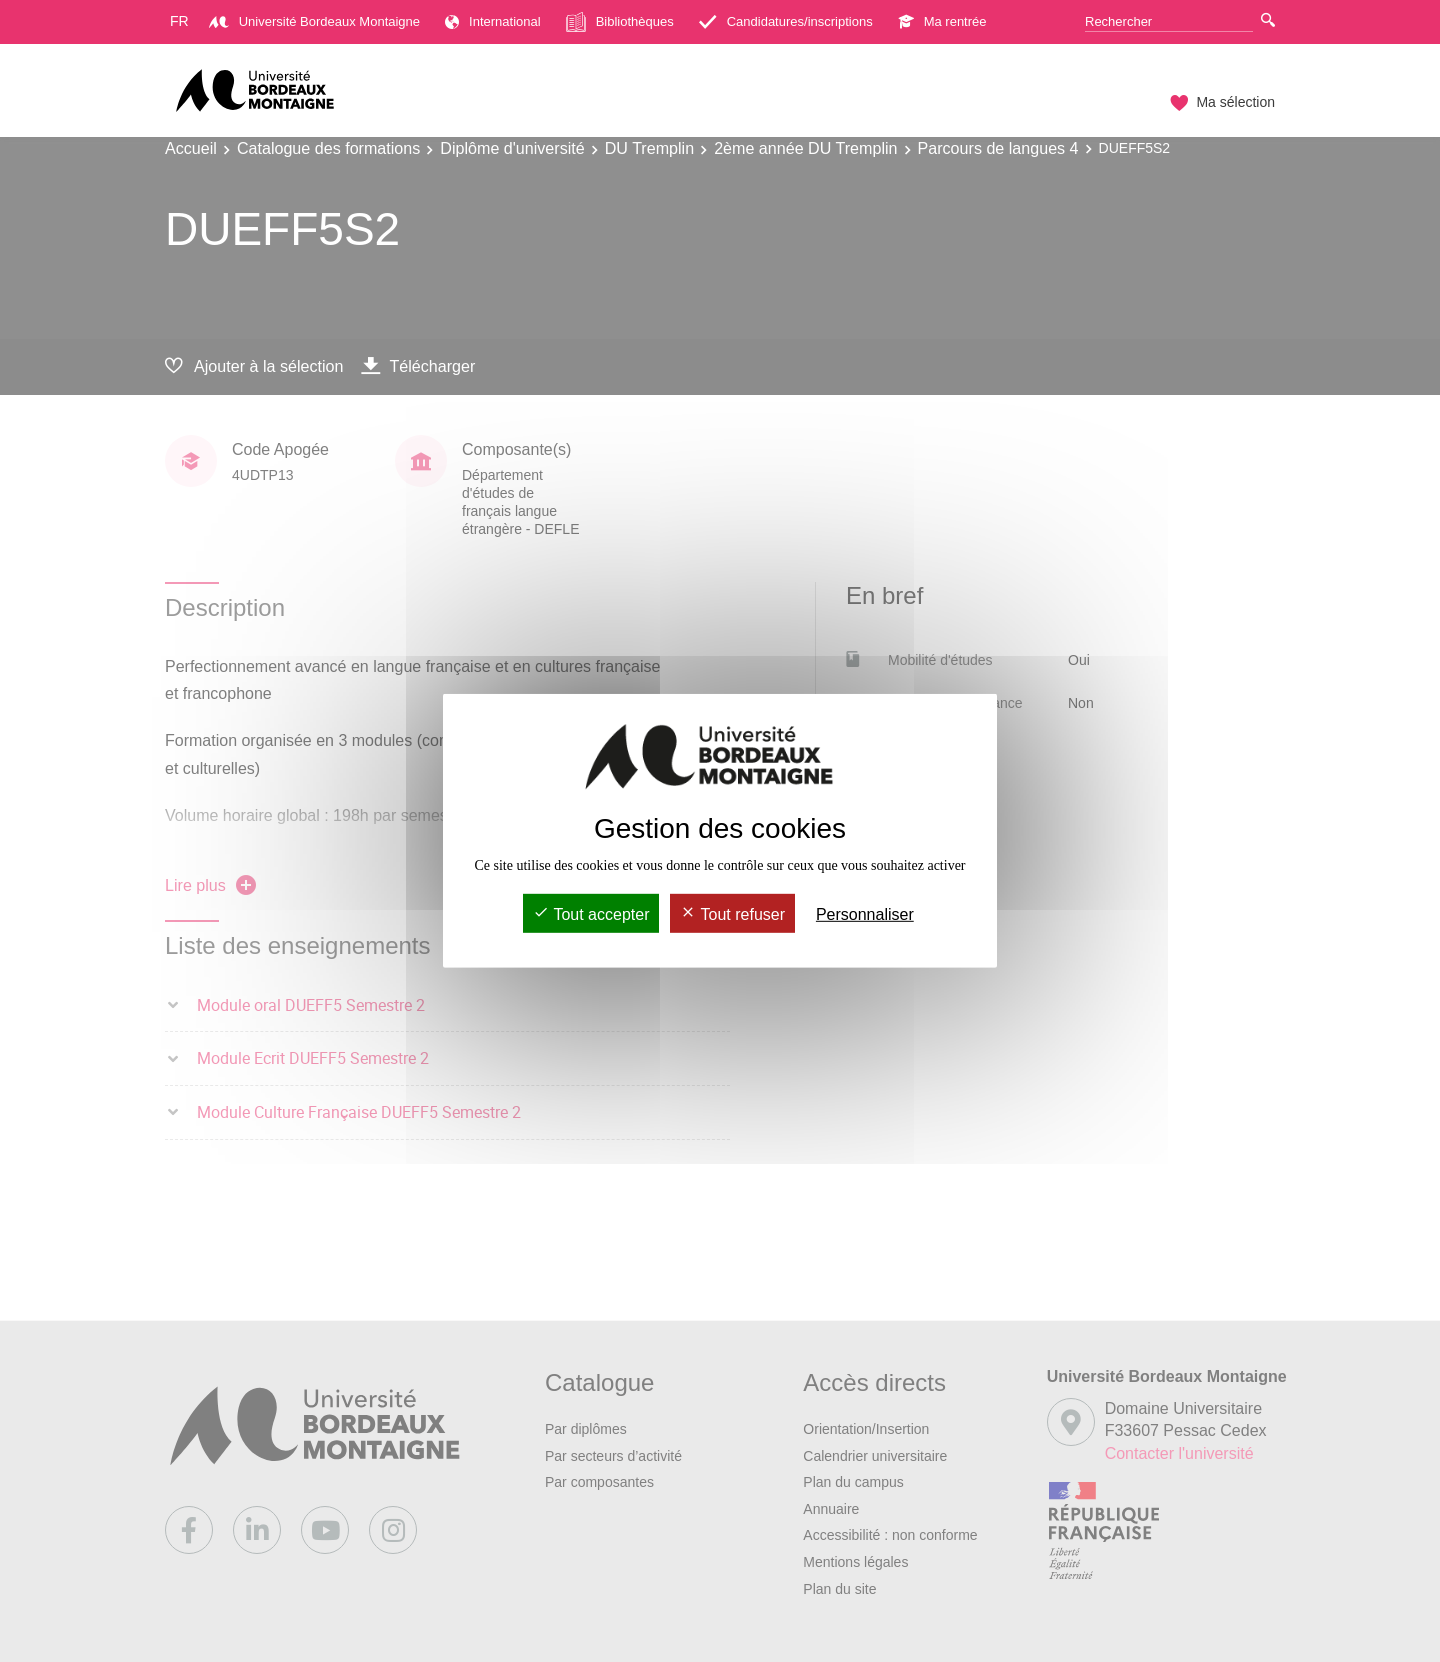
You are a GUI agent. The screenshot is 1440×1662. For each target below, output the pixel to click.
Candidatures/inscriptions (786, 21)
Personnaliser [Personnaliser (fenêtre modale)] (865, 914)
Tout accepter (591, 914)
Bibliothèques (620, 22)
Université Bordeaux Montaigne (314, 21)
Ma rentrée (942, 21)
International (493, 21)
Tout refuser (732, 914)
